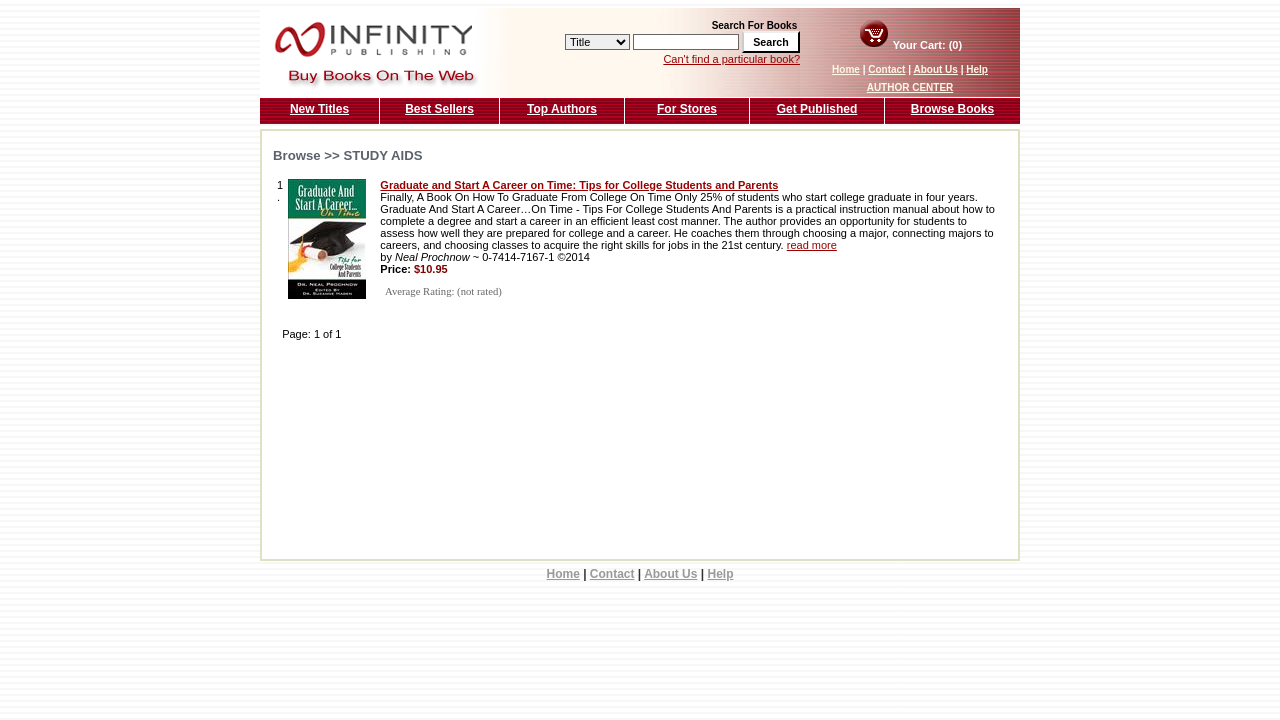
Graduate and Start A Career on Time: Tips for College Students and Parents (579, 185)
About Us (935, 69)
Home (846, 69)
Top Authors (562, 109)
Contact (886, 69)
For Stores (687, 109)
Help (977, 69)
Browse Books (952, 109)
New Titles (319, 109)
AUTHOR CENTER (910, 87)
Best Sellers (439, 109)
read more (812, 245)
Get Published (817, 109)
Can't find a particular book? (731, 59)
